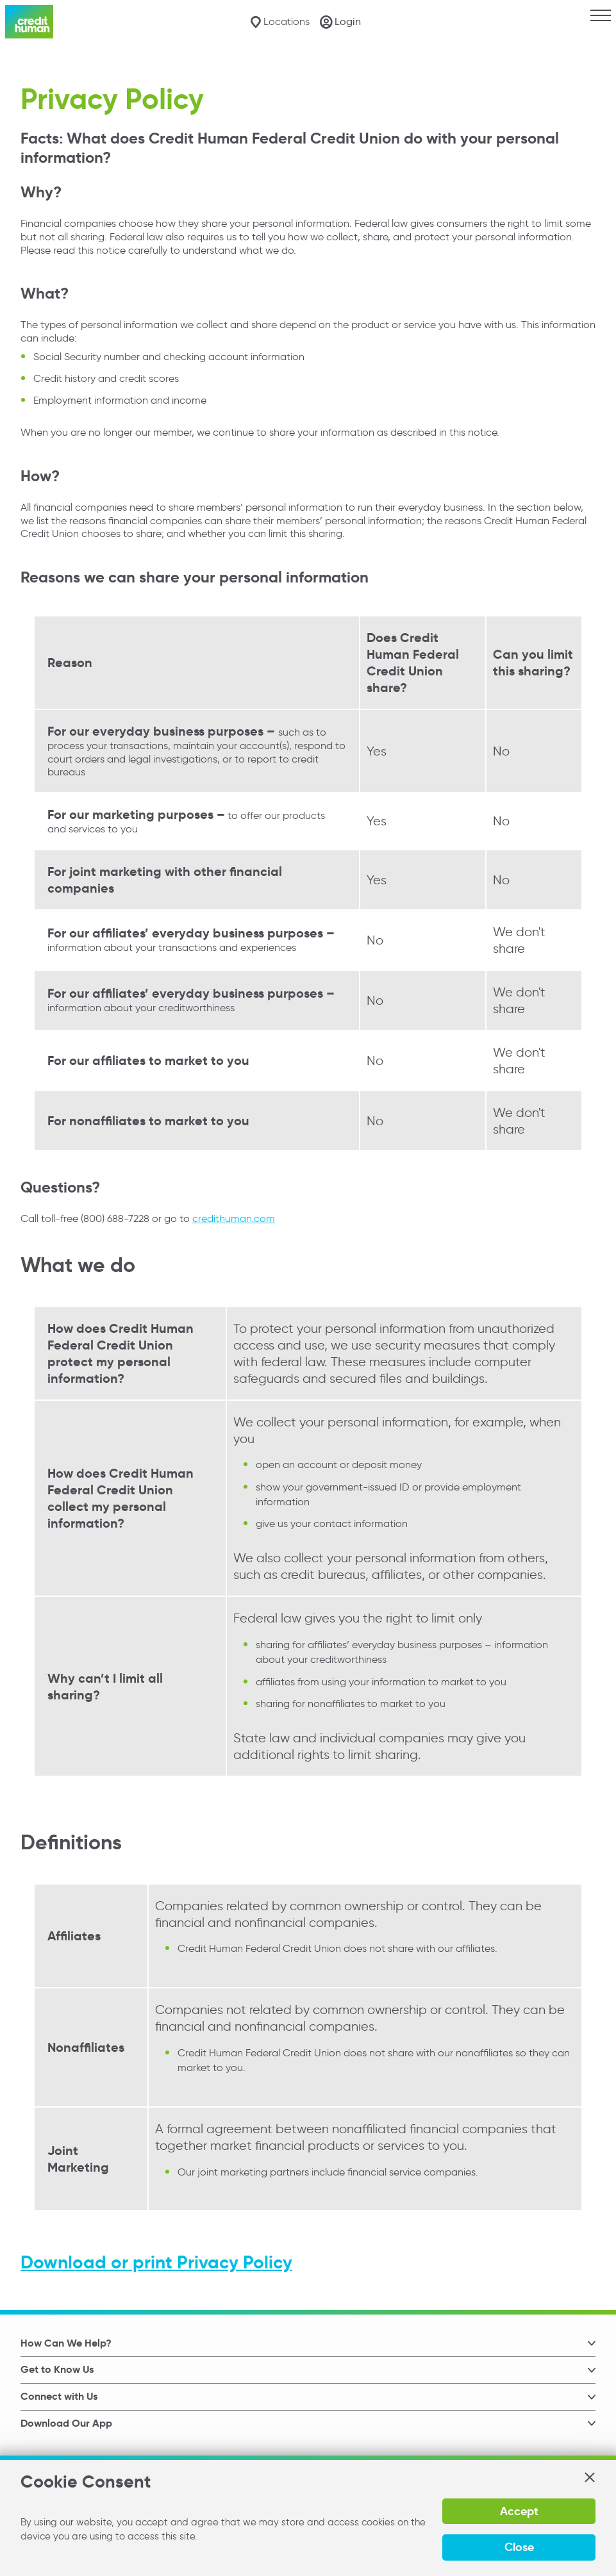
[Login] (340, 21)
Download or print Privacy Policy (156, 2262)
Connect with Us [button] (59, 2396)
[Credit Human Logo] (29, 21)
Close (519, 2546)
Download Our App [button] (66, 2423)
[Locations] (280, 22)
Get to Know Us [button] (57, 2369)
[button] (589, 2477)
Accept (519, 2511)
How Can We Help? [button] (66, 2343)
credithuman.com (233, 1218)
